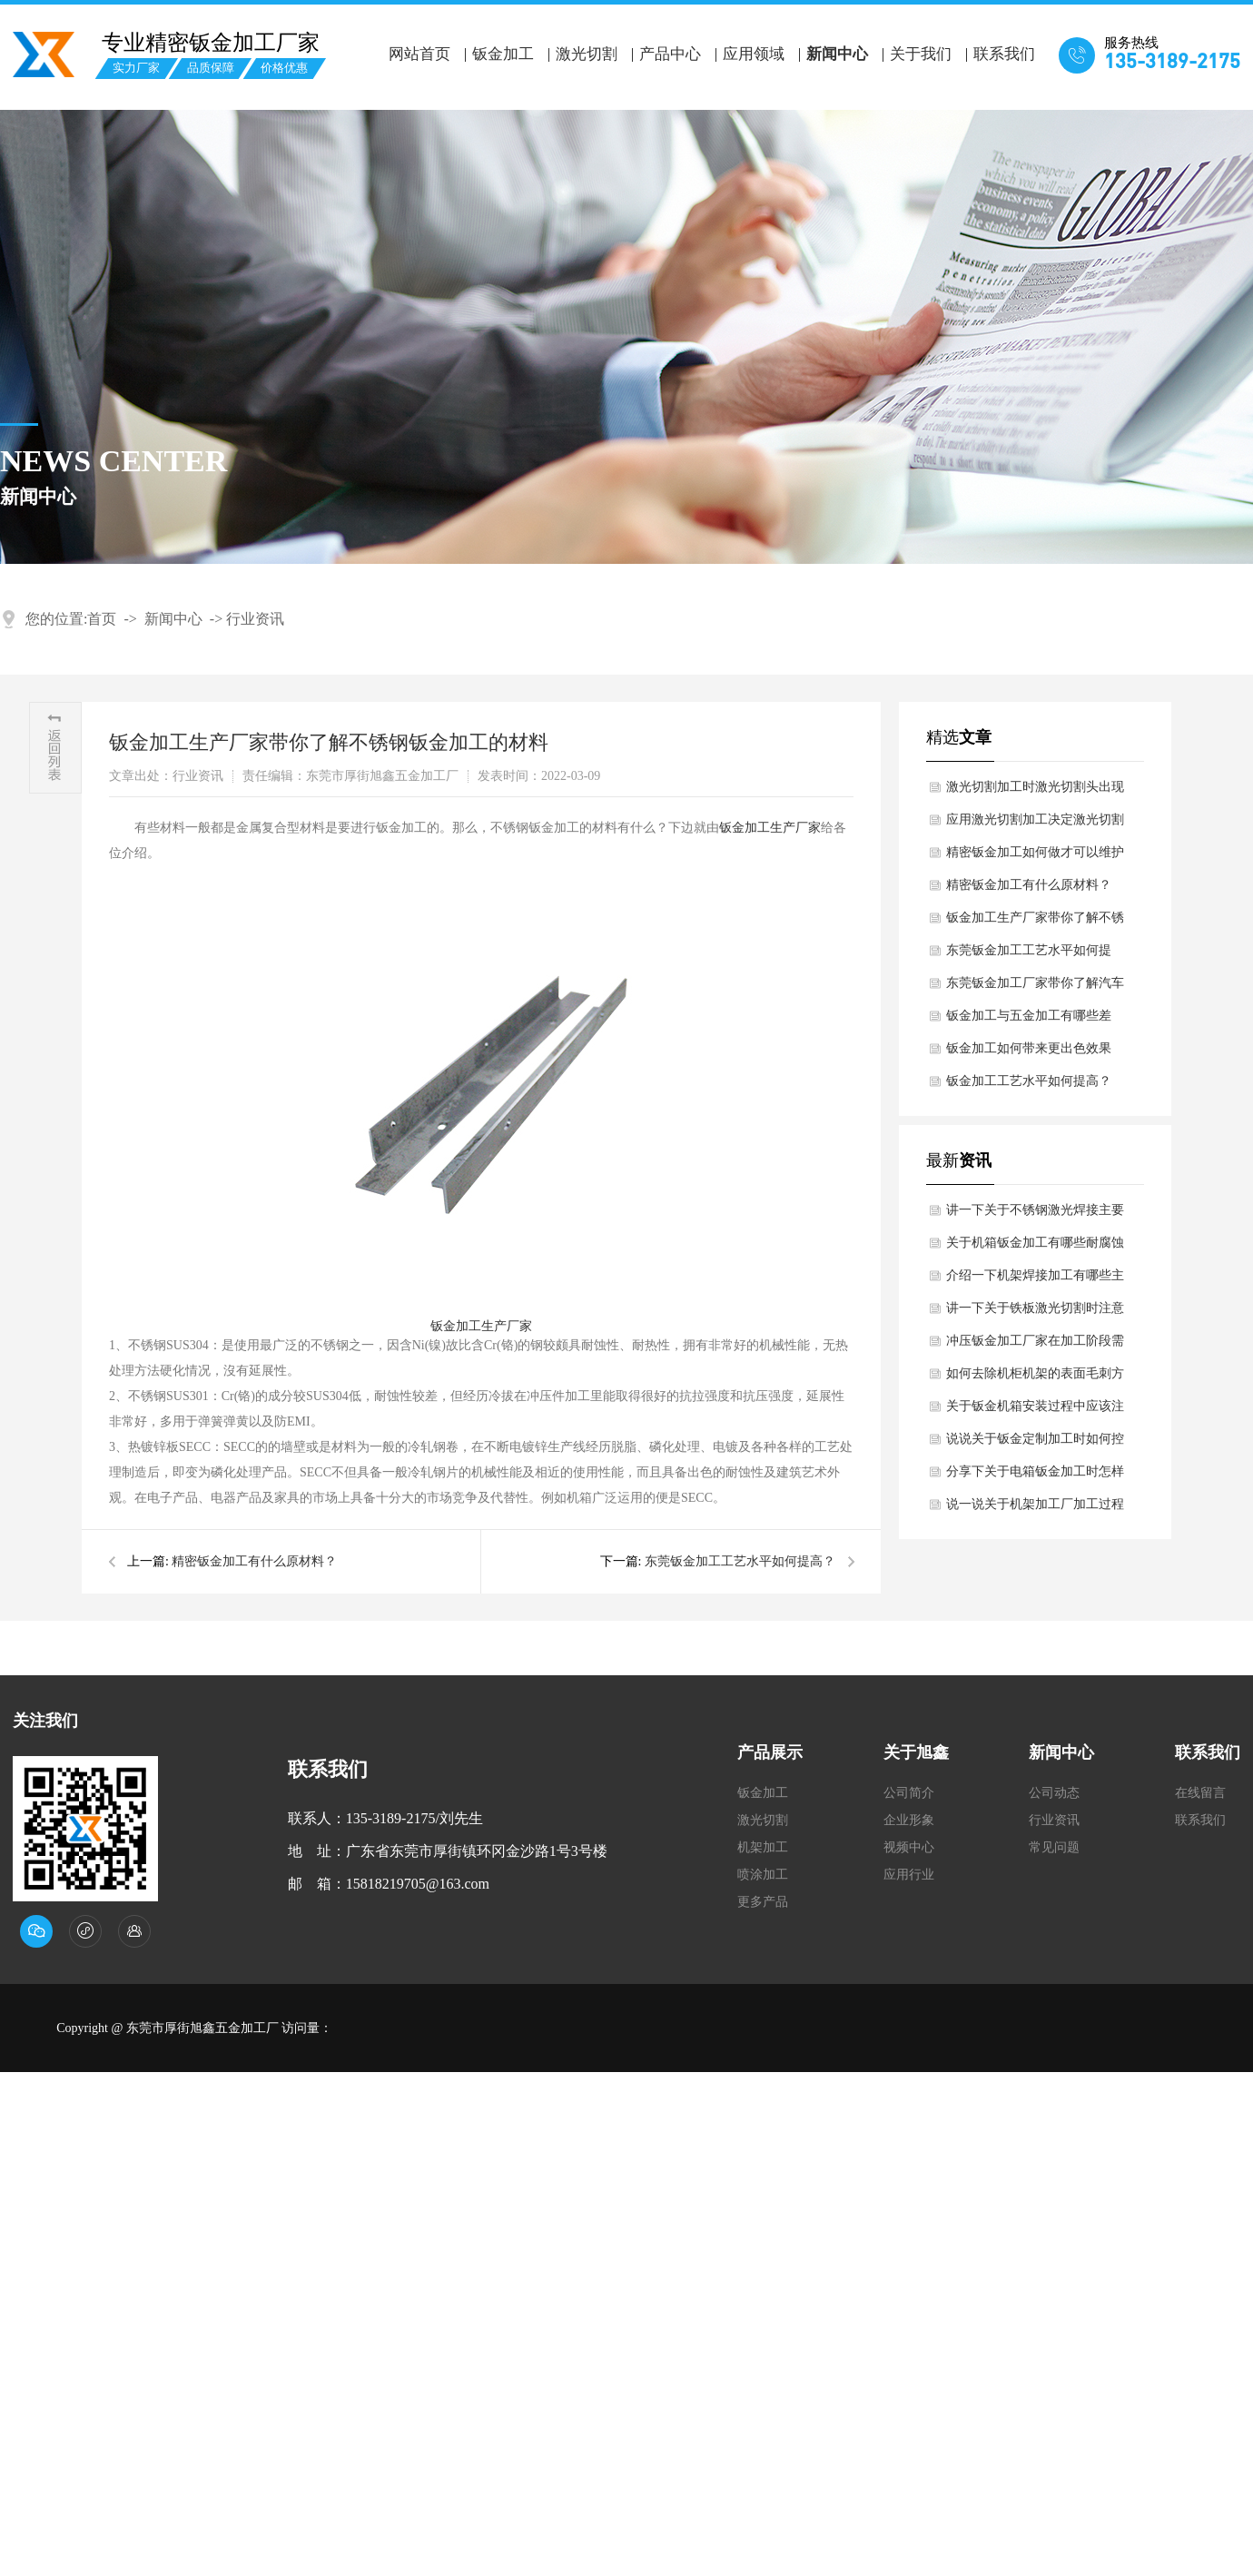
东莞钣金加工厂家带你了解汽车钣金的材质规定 (1035, 988)
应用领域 (753, 54)
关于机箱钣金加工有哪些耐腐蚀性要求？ (1035, 1247)
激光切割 (586, 54)
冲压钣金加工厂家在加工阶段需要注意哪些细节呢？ (1035, 1345)
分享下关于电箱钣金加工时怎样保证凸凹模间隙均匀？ (1035, 1476)
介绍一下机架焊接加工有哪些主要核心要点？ (1035, 1280)
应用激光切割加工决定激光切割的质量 (1035, 824)
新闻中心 (837, 54)
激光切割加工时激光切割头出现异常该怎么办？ (1035, 792)
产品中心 (670, 54)
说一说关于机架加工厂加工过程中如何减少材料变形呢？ (1035, 1509)
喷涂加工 (762, 1874)
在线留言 (1200, 1793)
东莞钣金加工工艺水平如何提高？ (740, 1561)
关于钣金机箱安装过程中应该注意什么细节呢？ (1035, 1411)
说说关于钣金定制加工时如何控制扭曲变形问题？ (1035, 1444)
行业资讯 (255, 619)
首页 (101, 619)
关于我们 (921, 54)
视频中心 (908, 1847)
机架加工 (762, 1847)
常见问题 (1054, 1847)
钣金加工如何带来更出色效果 (1028, 1048)
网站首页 (419, 54)
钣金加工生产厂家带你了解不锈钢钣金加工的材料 (1035, 922)
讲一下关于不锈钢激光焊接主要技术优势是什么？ (1035, 1215)
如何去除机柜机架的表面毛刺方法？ (1035, 1378)
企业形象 (908, 1820)
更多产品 (762, 1902)
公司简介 (908, 1793)
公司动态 (1054, 1793)
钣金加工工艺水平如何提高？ (1028, 1081)
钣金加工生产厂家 (770, 827)
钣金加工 (503, 54)
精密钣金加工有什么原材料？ (254, 1561)
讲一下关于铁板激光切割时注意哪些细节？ (1035, 1313)
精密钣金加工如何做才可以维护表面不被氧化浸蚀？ (1035, 857)
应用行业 (908, 1874)
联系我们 (1004, 54)
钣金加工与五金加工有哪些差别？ (1028, 1020)
